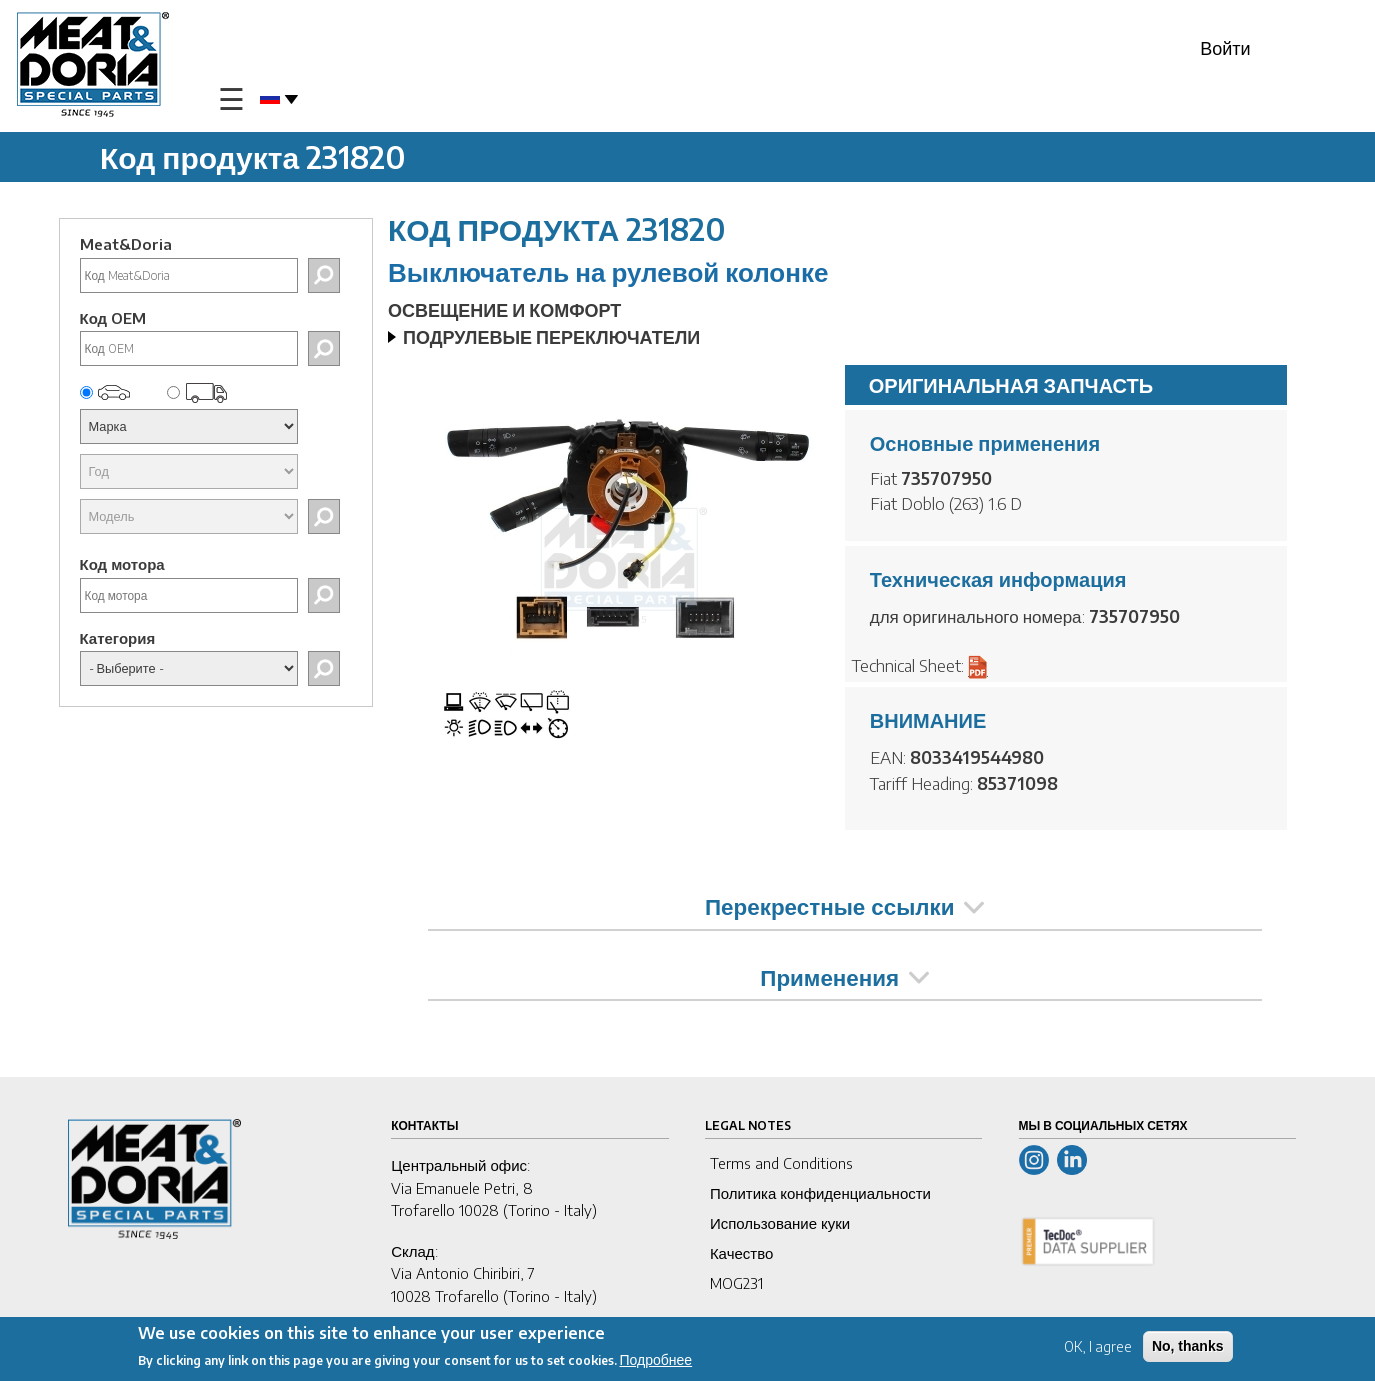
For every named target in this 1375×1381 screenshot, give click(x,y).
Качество (741, 1253)
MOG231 (736, 1283)
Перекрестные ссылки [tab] (844, 906)
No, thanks (1188, 1346)
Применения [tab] (844, 977)
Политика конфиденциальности (820, 1193)
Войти (1225, 47)
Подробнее (656, 1360)
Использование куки (780, 1223)
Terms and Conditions (781, 1163)
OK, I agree (1098, 1346)
